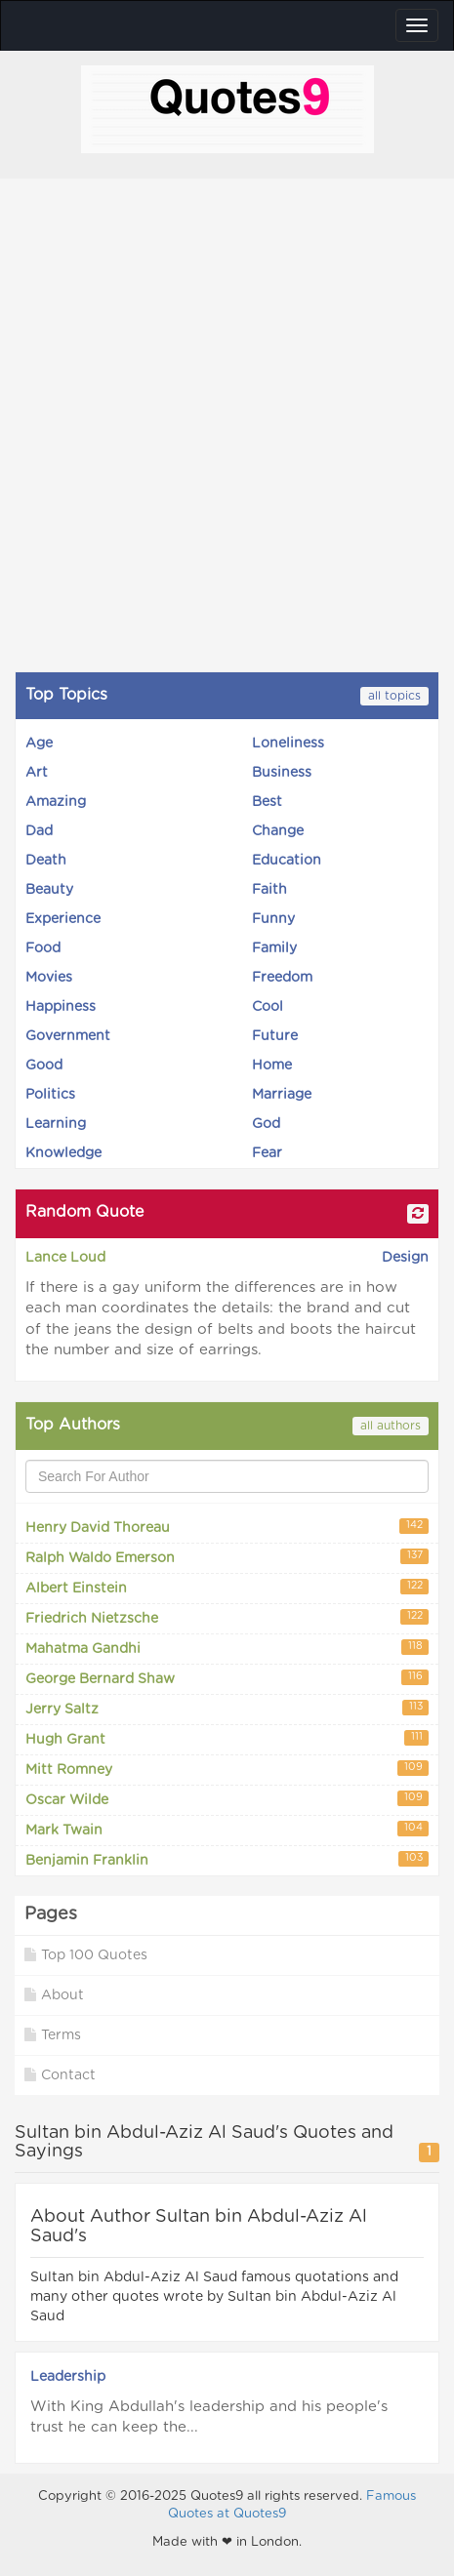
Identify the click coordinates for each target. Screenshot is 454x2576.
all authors (390, 1425)
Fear (267, 1153)
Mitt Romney (227, 1768)
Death (45, 860)
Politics (50, 1095)
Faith (269, 890)
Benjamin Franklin (227, 1859)
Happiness (60, 1007)
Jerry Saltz (227, 1708)
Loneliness (288, 743)
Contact (60, 2075)
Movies (48, 978)
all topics (394, 696)
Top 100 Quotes (85, 1955)
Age (39, 743)
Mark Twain (227, 1829)
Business (281, 773)
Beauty (49, 890)
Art (36, 773)
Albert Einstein (227, 1587)
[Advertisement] (227, 425)
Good (43, 1065)
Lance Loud (65, 1258)
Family (274, 948)
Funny (273, 919)
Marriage (281, 1095)
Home (272, 1065)
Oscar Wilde (227, 1799)
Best (267, 802)
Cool (267, 1007)
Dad (39, 831)
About (54, 1995)
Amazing (55, 802)
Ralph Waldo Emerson (227, 1557)
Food (43, 948)
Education (286, 860)
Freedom (282, 978)
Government (67, 1036)
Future (275, 1036)
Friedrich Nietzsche (227, 1617)
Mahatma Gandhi (227, 1647)
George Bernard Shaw (227, 1678)
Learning (55, 1124)
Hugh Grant (227, 1738)
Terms (52, 2035)
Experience (63, 919)
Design (405, 1258)
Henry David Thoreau (227, 1526)
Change (278, 831)
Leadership (67, 2377)
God (266, 1124)
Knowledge (63, 1153)
